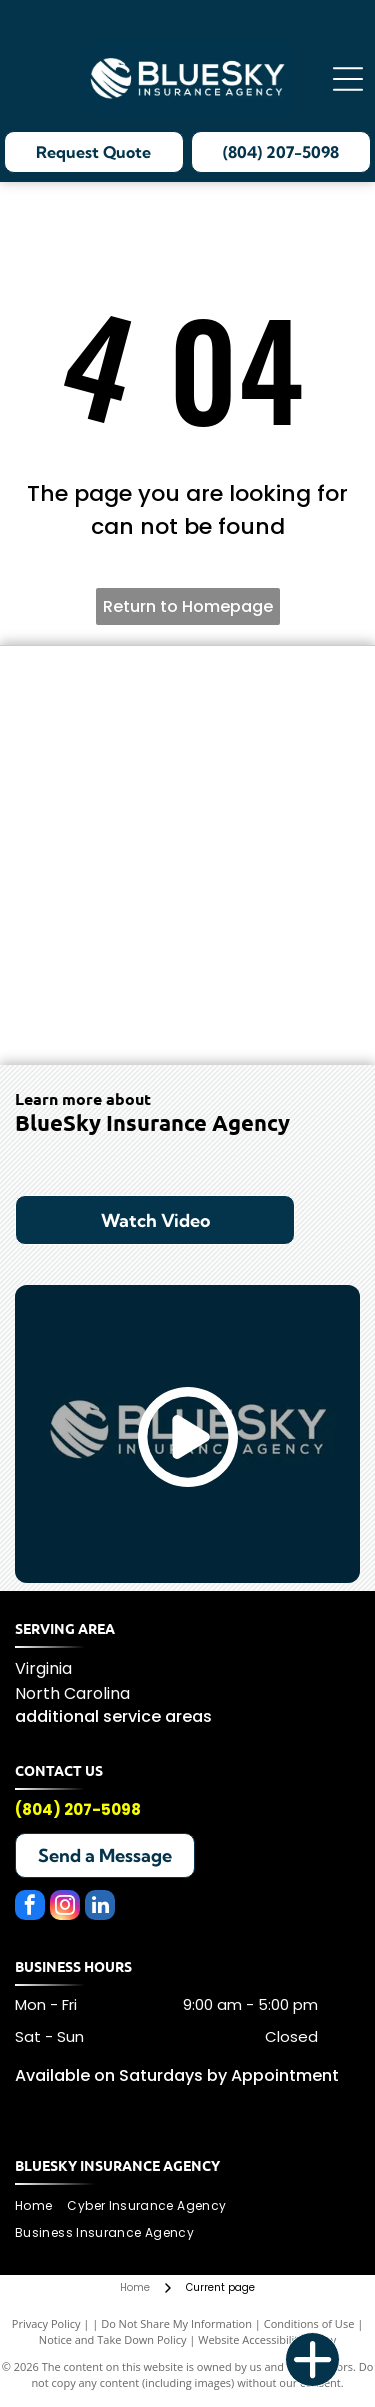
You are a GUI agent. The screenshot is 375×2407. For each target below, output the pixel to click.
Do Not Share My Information (176, 2323)
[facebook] (30, 1907)
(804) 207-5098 (78, 1809)
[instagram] (65, 1907)
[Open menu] (348, 79)
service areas (157, 1716)
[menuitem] (41, 2206)
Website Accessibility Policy (267, 2339)
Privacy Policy (46, 2323)
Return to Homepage (188, 606)
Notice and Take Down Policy (113, 2339)
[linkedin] (100, 1907)
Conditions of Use (309, 2323)
